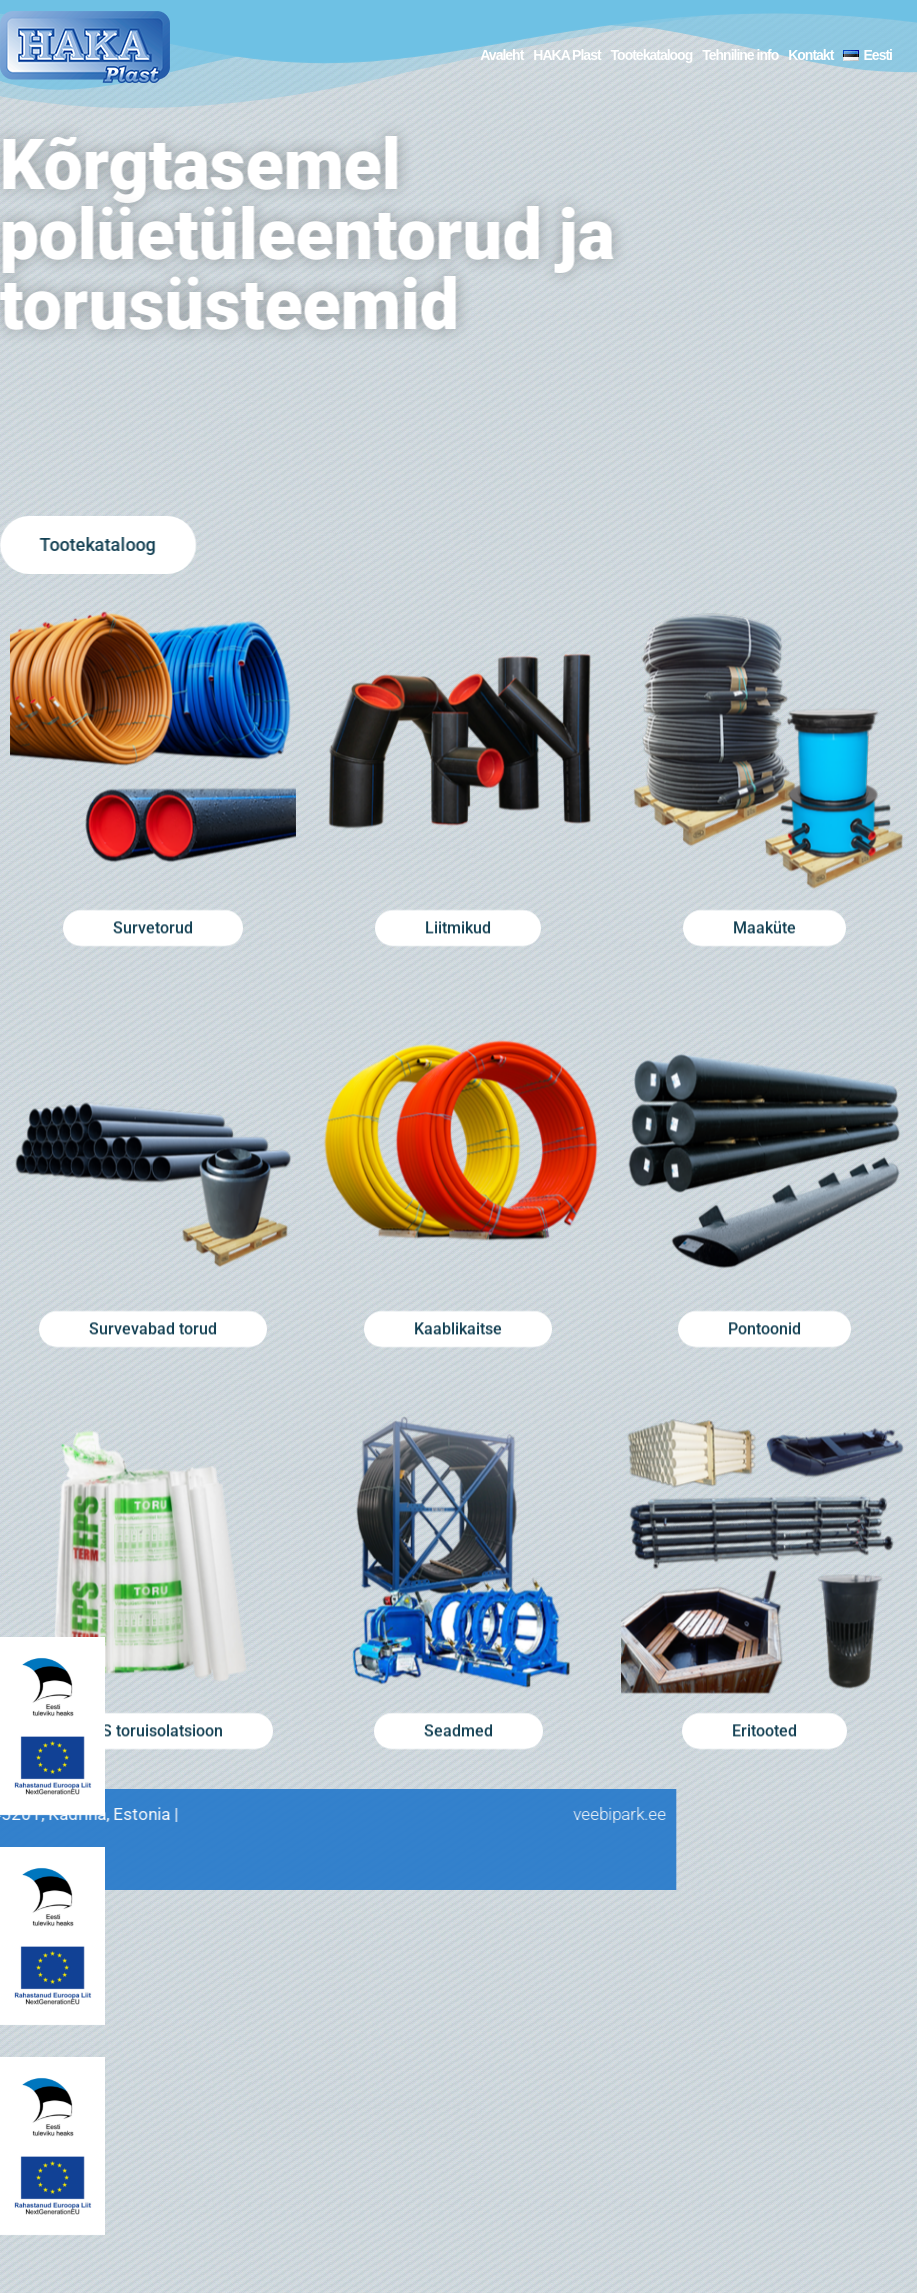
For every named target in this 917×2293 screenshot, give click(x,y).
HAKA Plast (566, 55)
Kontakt (810, 55)
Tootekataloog (652, 55)
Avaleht (501, 55)
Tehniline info (740, 55)
